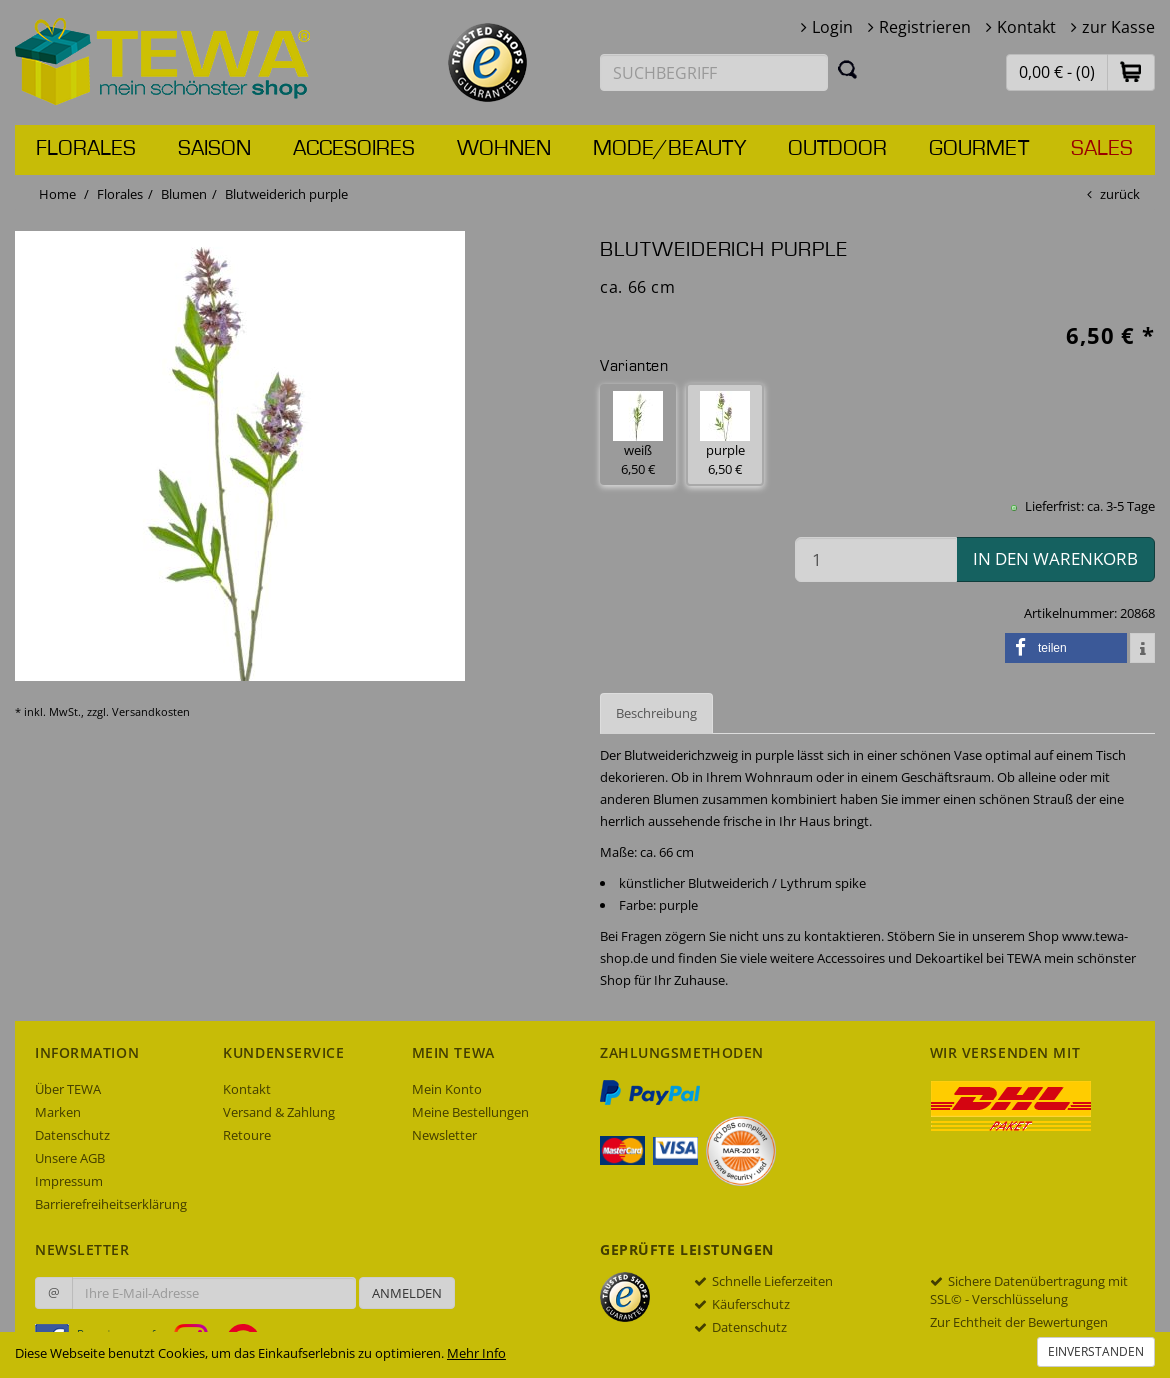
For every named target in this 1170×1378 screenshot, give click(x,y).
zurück (1120, 194)
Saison (214, 149)
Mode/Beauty (669, 149)
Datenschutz (72, 1135)
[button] (1131, 71)
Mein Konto (447, 1089)
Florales (86, 149)
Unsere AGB (70, 1158)
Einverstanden (1096, 1351)
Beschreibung (656, 713)
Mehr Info (476, 1353)
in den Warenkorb (1055, 558)
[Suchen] (848, 69)
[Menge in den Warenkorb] (876, 559)
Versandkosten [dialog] (151, 711)
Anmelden (407, 1293)
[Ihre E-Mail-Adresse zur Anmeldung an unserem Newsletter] (214, 1293)
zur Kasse (1118, 27)
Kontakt (1026, 27)
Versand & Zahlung (279, 1112)
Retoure (247, 1135)
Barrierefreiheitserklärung (111, 1204)
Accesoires (354, 149)
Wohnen (504, 149)
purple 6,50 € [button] (725, 434)
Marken (58, 1112)
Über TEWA (68, 1089)
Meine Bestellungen (470, 1112)
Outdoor (837, 149)
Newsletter (444, 1135)
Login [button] (832, 27)
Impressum (69, 1181)
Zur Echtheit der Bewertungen (1019, 1322)
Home (57, 194)
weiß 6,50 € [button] (638, 434)
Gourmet (979, 149)
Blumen (184, 194)
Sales (1102, 149)
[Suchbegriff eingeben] (714, 72)
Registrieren (925, 27)
